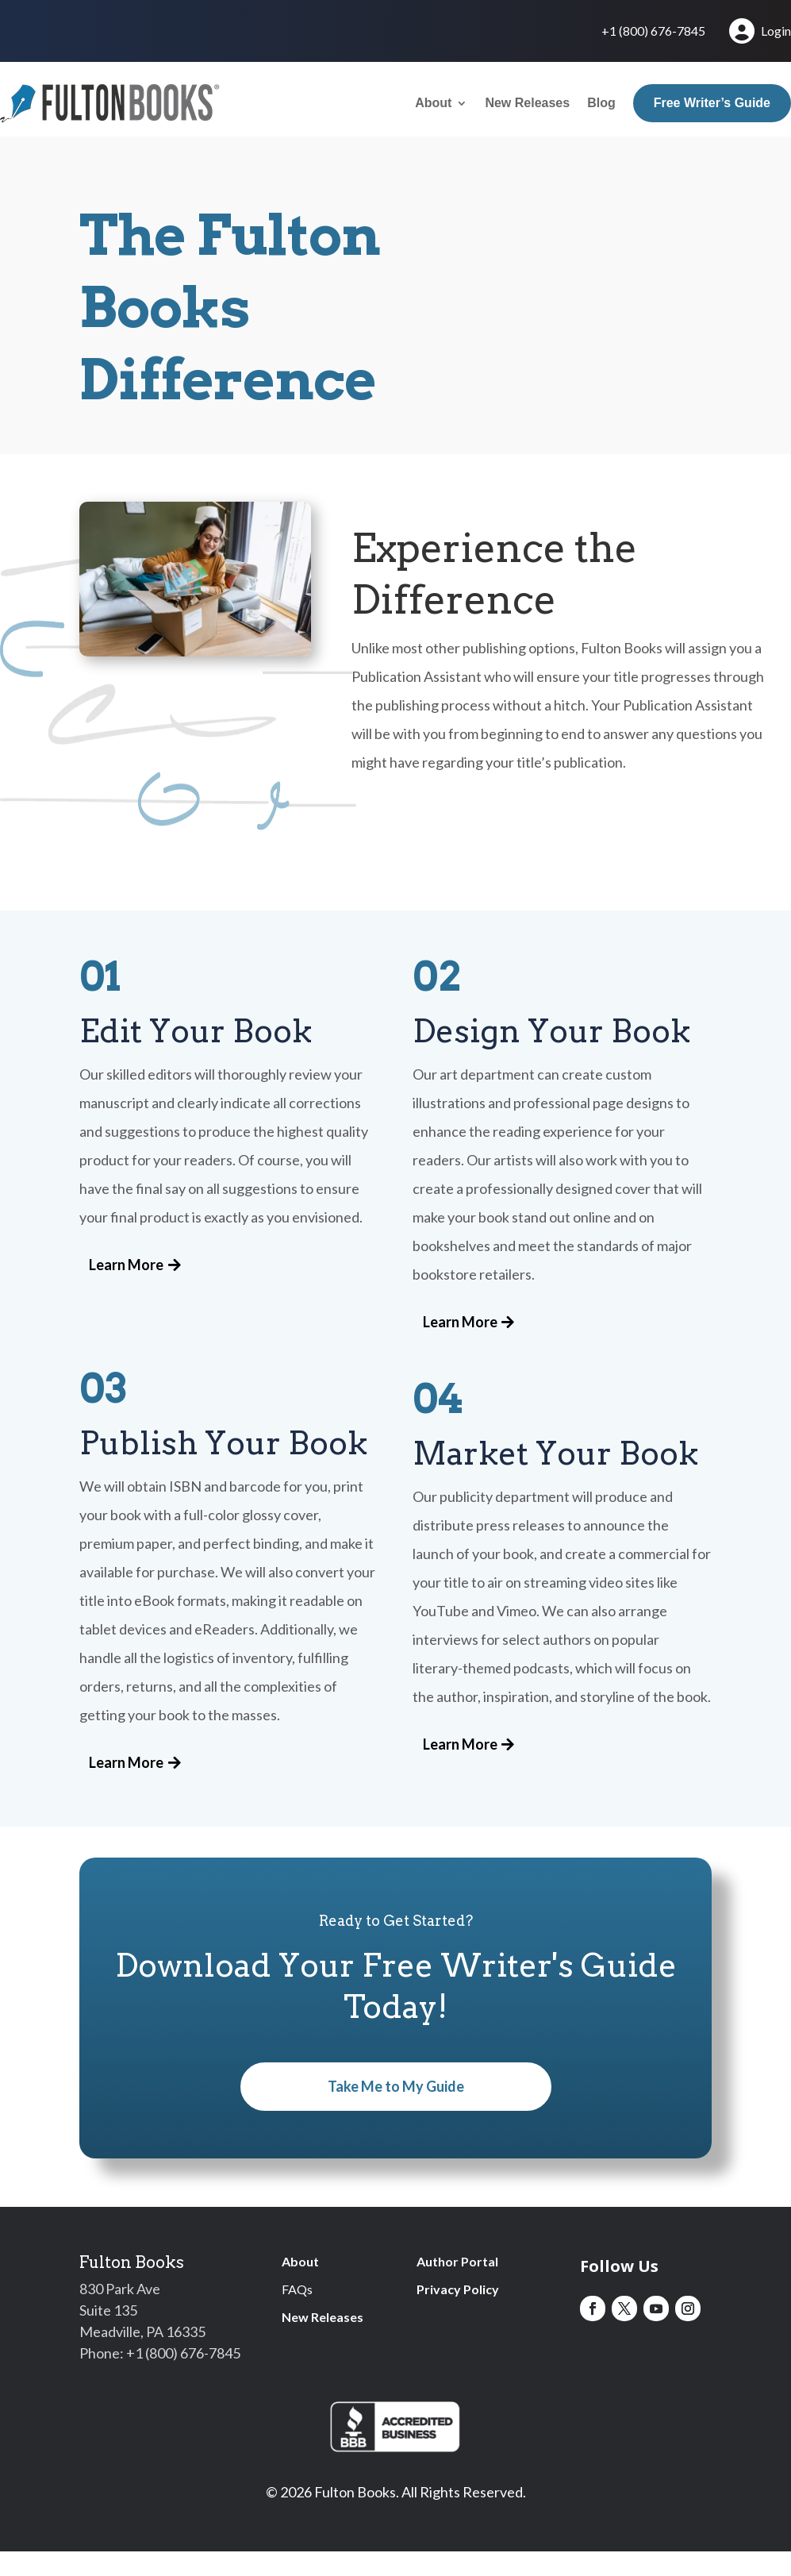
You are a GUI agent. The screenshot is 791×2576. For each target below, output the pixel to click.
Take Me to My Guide (396, 2086)
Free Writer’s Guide (712, 103)
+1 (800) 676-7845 (653, 31)
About (433, 103)
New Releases (527, 103)
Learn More (126, 1264)
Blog (601, 103)
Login (759, 31)
